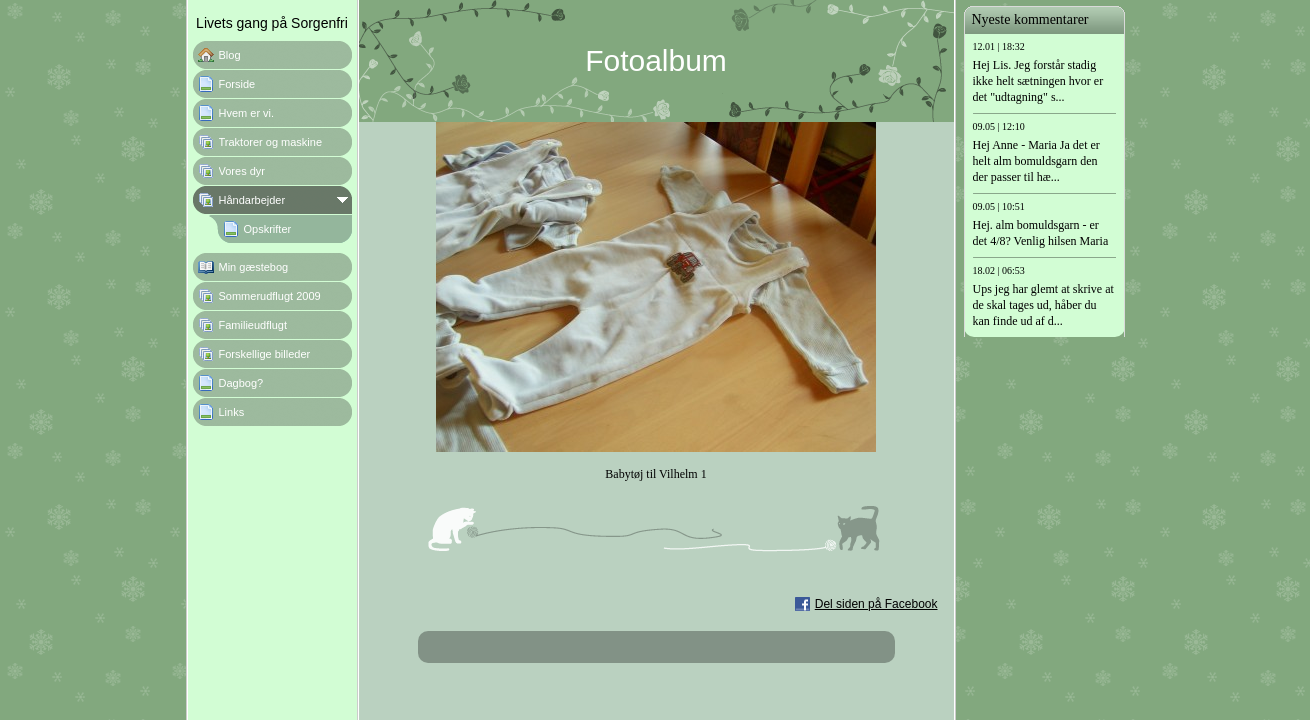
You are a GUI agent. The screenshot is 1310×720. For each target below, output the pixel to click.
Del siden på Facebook (876, 604)
